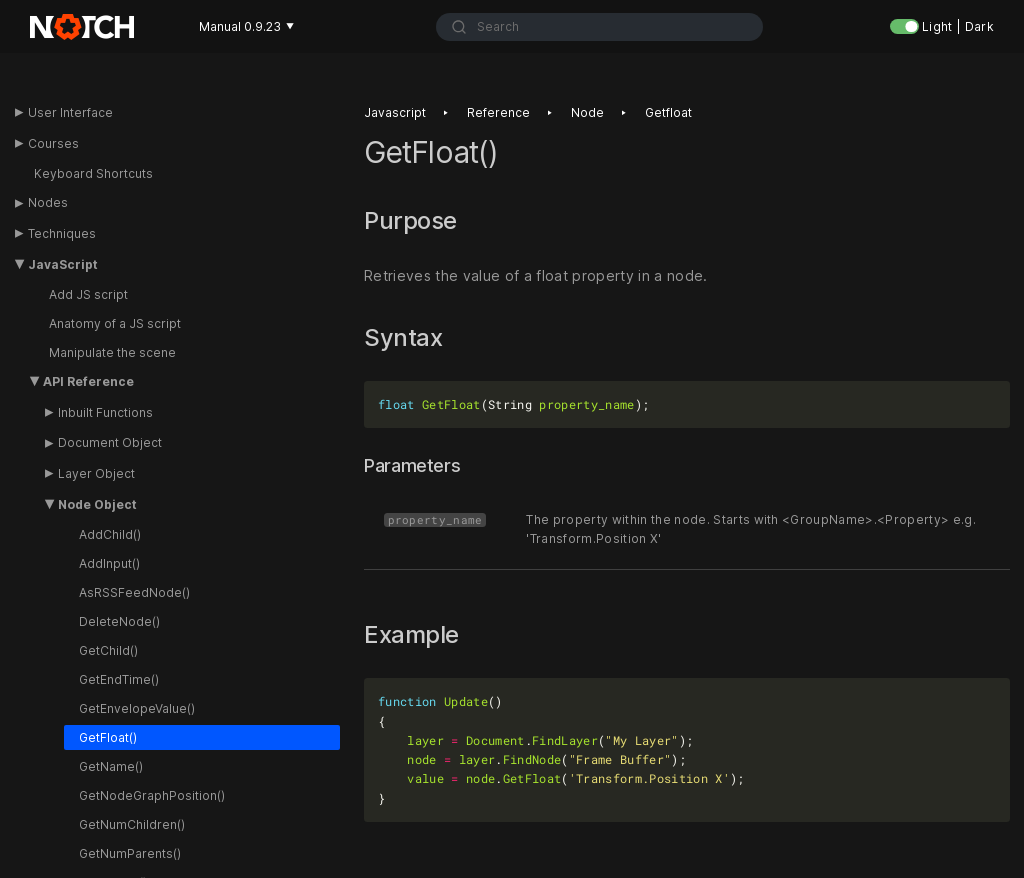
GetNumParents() (130, 853)
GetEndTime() (119, 679)
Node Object (97, 504)
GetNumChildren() (132, 824)
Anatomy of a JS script (115, 323)
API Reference (88, 381)
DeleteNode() (119, 621)
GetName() (111, 766)
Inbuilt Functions (105, 412)
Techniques (62, 233)
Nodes (48, 202)
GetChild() (108, 650)
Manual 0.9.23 (246, 26)
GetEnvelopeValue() (137, 708)
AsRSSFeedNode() (134, 592)
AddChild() (110, 534)
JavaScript (63, 264)
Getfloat (668, 112)
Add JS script (88, 294)
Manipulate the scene (112, 352)
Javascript (395, 112)
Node (587, 112)
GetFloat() (108, 737)
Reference (498, 112)
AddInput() (109, 563)
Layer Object (96, 473)
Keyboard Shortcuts (93, 173)
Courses (53, 143)
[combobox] (600, 27)
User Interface (70, 112)
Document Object (110, 442)
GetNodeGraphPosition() (152, 795)
